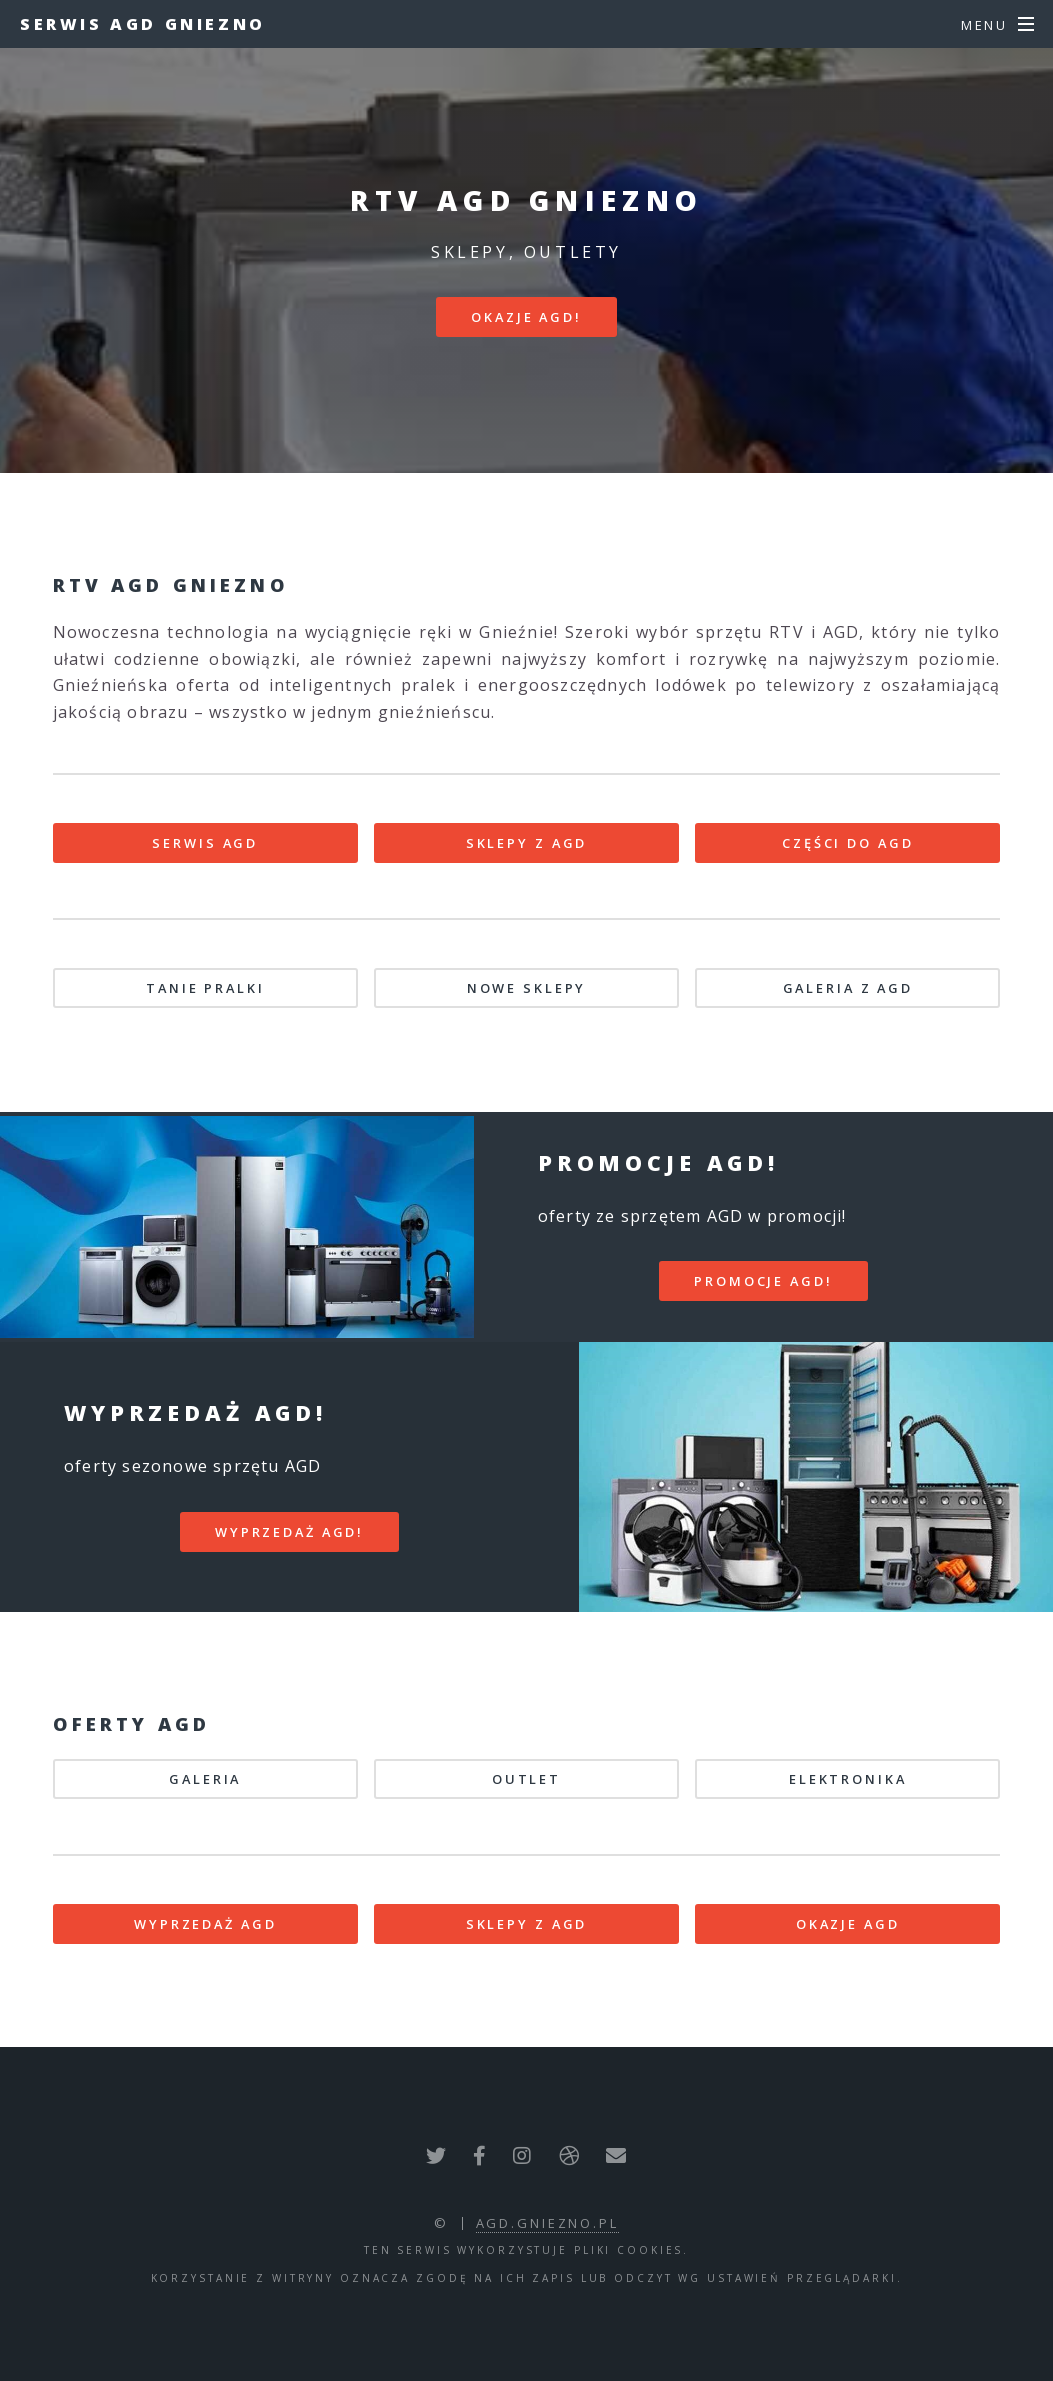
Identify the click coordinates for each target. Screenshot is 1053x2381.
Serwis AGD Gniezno (143, 24)
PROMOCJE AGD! (763, 1281)
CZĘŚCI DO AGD (847, 843)
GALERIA (205, 1779)
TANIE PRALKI (205, 988)
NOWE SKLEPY (527, 988)
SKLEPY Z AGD (527, 843)
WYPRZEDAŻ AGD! (289, 1532)
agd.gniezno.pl (547, 2223)
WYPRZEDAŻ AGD (205, 1924)
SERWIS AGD (205, 843)
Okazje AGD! (526, 317)
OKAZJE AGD (848, 1924)
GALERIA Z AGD (848, 988)
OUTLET (526, 1779)
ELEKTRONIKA (848, 1779)
